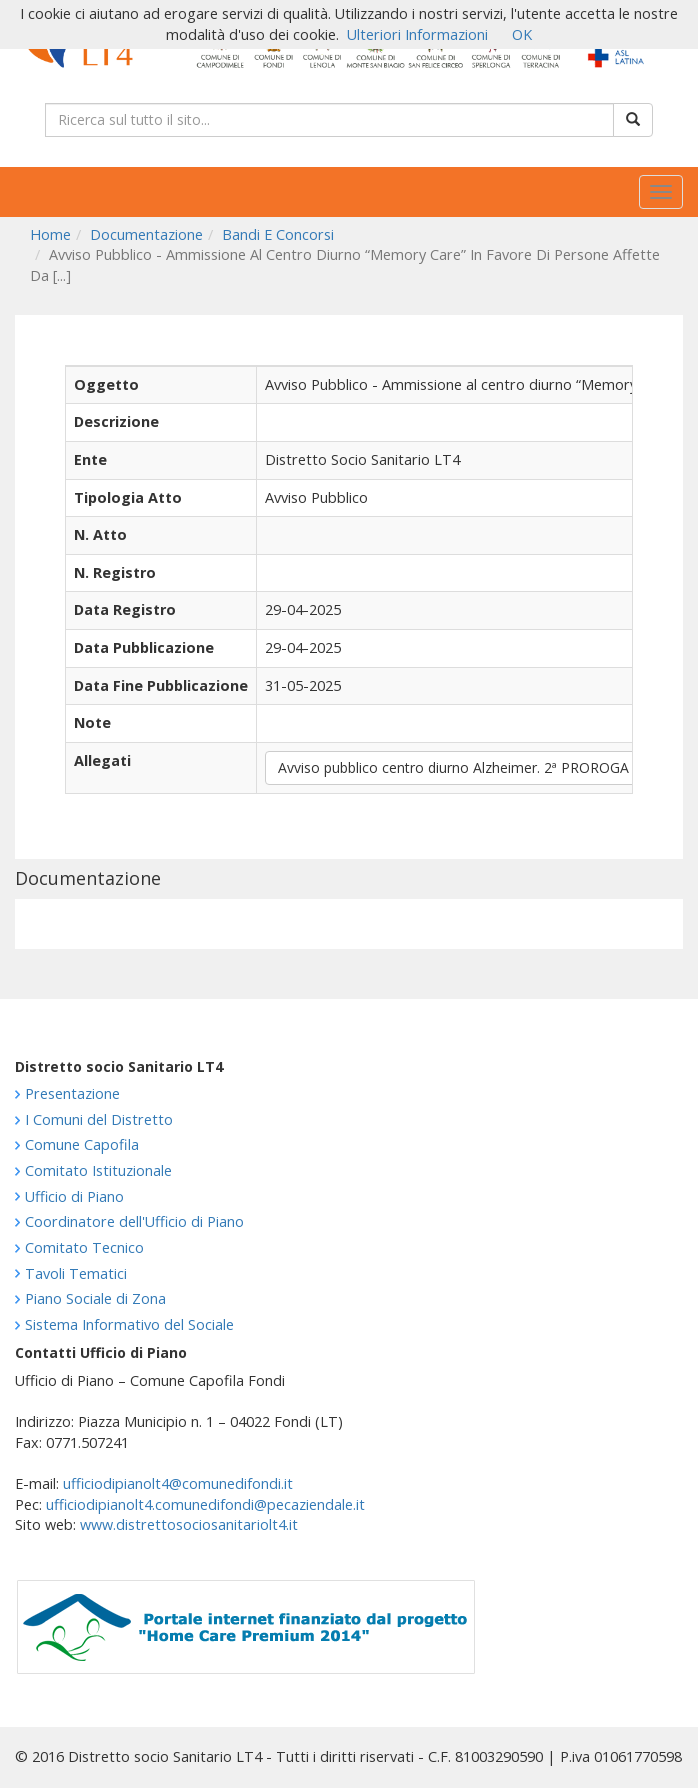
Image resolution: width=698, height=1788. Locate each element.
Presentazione (72, 1093)
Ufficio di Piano (74, 1196)
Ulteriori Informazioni (417, 34)
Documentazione (146, 234)
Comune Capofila (82, 1144)
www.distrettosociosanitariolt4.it (189, 1524)
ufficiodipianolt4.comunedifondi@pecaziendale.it (205, 1504)
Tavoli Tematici (76, 1273)
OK (522, 34)
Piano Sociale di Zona (95, 1298)
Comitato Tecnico (84, 1247)
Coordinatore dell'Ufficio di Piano (134, 1221)
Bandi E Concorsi (278, 234)
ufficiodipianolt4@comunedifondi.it (178, 1483)
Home (50, 234)
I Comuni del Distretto (99, 1119)
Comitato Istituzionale (98, 1170)
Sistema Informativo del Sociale (129, 1324)
